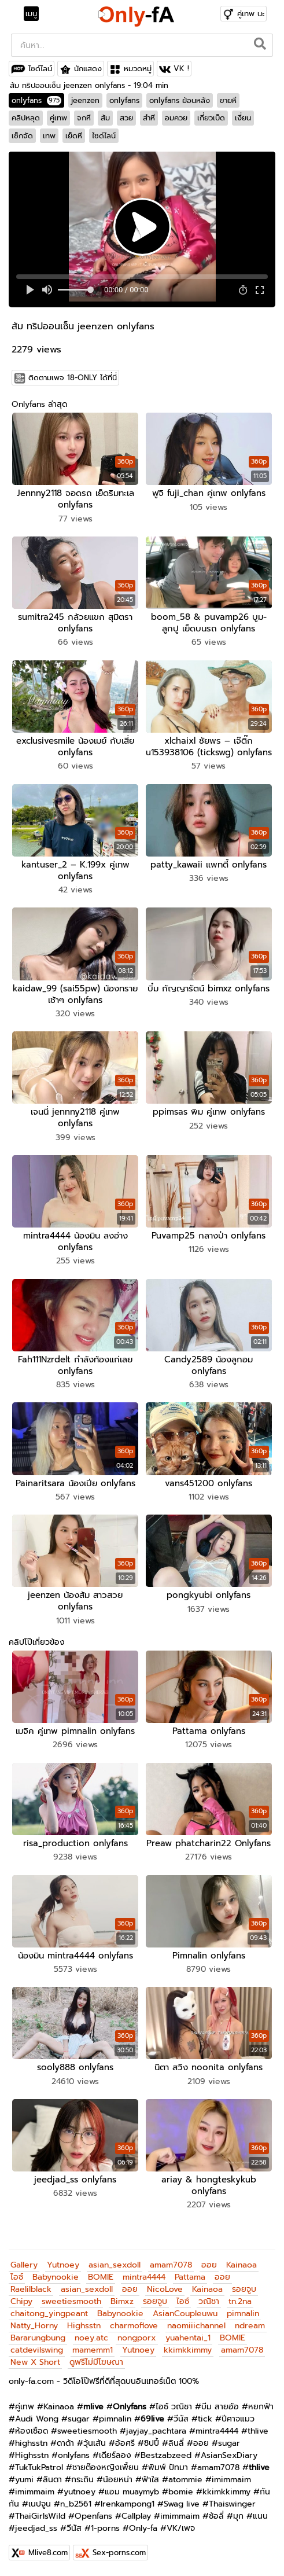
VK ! (181, 68)
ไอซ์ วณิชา (174, 2407)
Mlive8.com (48, 2552)
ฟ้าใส (150, 2480)
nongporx (136, 2338)
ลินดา (52, 2480)
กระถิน (82, 2480)
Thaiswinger (232, 2504)
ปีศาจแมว (238, 2419)
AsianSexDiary (229, 2455)
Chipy (21, 2301)
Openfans (93, 2516)
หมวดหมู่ (138, 68)
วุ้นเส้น (94, 2443)
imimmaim (231, 2480)
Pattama (190, 2277)
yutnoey (79, 2492)
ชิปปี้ (151, 2443)
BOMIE (100, 2277)
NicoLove (165, 2289)
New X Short (35, 2362)
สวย (126, 117)
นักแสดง (88, 68)
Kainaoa (241, 2265)
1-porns (105, 2528)
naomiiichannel (196, 2326)
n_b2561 (75, 2504)
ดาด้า (65, 2443)
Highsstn (84, 2326)
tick (205, 2419)
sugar (79, 2419)
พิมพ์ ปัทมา (168, 2467)
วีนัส (181, 2419)
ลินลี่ (176, 2443)
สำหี (149, 117)
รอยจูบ (244, 2289)
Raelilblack (30, 2289)
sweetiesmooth (71, 2301)
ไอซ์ (16, 2277)
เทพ (49, 135)
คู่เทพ (58, 117)
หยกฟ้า (261, 2407)
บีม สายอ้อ (220, 2407)
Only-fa (143, 2528)
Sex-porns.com (119, 2552)
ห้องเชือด (31, 2431)
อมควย (176, 117)
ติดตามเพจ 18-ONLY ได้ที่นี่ (72, 377)
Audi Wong (36, 2419)
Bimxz (122, 2301)
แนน (260, 2516)
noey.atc (91, 2338)
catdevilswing (36, 2350)
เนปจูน (39, 2504)
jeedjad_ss (36, 2528)
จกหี (84, 117)
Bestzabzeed (166, 2455)
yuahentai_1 (188, 2338)
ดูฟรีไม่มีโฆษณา (96, 2362)
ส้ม (105, 117)
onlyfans (36, 100)
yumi (24, 2480)
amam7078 (171, 2265)
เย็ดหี (73, 135)
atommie (185, 2480)
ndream (250, 2326)
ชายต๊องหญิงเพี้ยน (105, 2467)
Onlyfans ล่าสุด (39, 404)
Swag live (182, 2504)
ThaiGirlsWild (40, 2516)
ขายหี (228, 100)
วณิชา (208, 2301)
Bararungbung (37, 2338)
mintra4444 (144, 2277)
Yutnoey (63, 2265)
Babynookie (55, 2277)
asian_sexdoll (114, 2265)
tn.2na (240, 2301)
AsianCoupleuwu (185, 2313)
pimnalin (243, 2313)
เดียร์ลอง (115, 2455)
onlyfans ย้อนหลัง (179, 100)
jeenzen (85, 100)
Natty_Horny (34, 2326)
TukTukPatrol (39, 2467)
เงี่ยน (243, 117)
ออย (209, 2265)
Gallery (24, 2265)
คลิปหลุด (26, 117)
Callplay (136, 2516)
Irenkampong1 (127, 2504)
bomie (180, 2492)
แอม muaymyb (132, 2492)
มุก (238, 2516)
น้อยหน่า (117, 2480)
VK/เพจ (181, 2528)
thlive (258, 2431)
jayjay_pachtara (156, 2431)
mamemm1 (92, 2350)
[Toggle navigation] (34, 14)
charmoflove (134, 2326)
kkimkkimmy (188, 2350)
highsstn (31, 2443)
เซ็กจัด (22, 135)
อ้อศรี (125, 2443)
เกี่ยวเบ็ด (211, 117)
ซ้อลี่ (216, 2516)
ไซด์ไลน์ (40, 68)
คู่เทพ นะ (250, 13)
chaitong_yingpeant (49, 2313)
